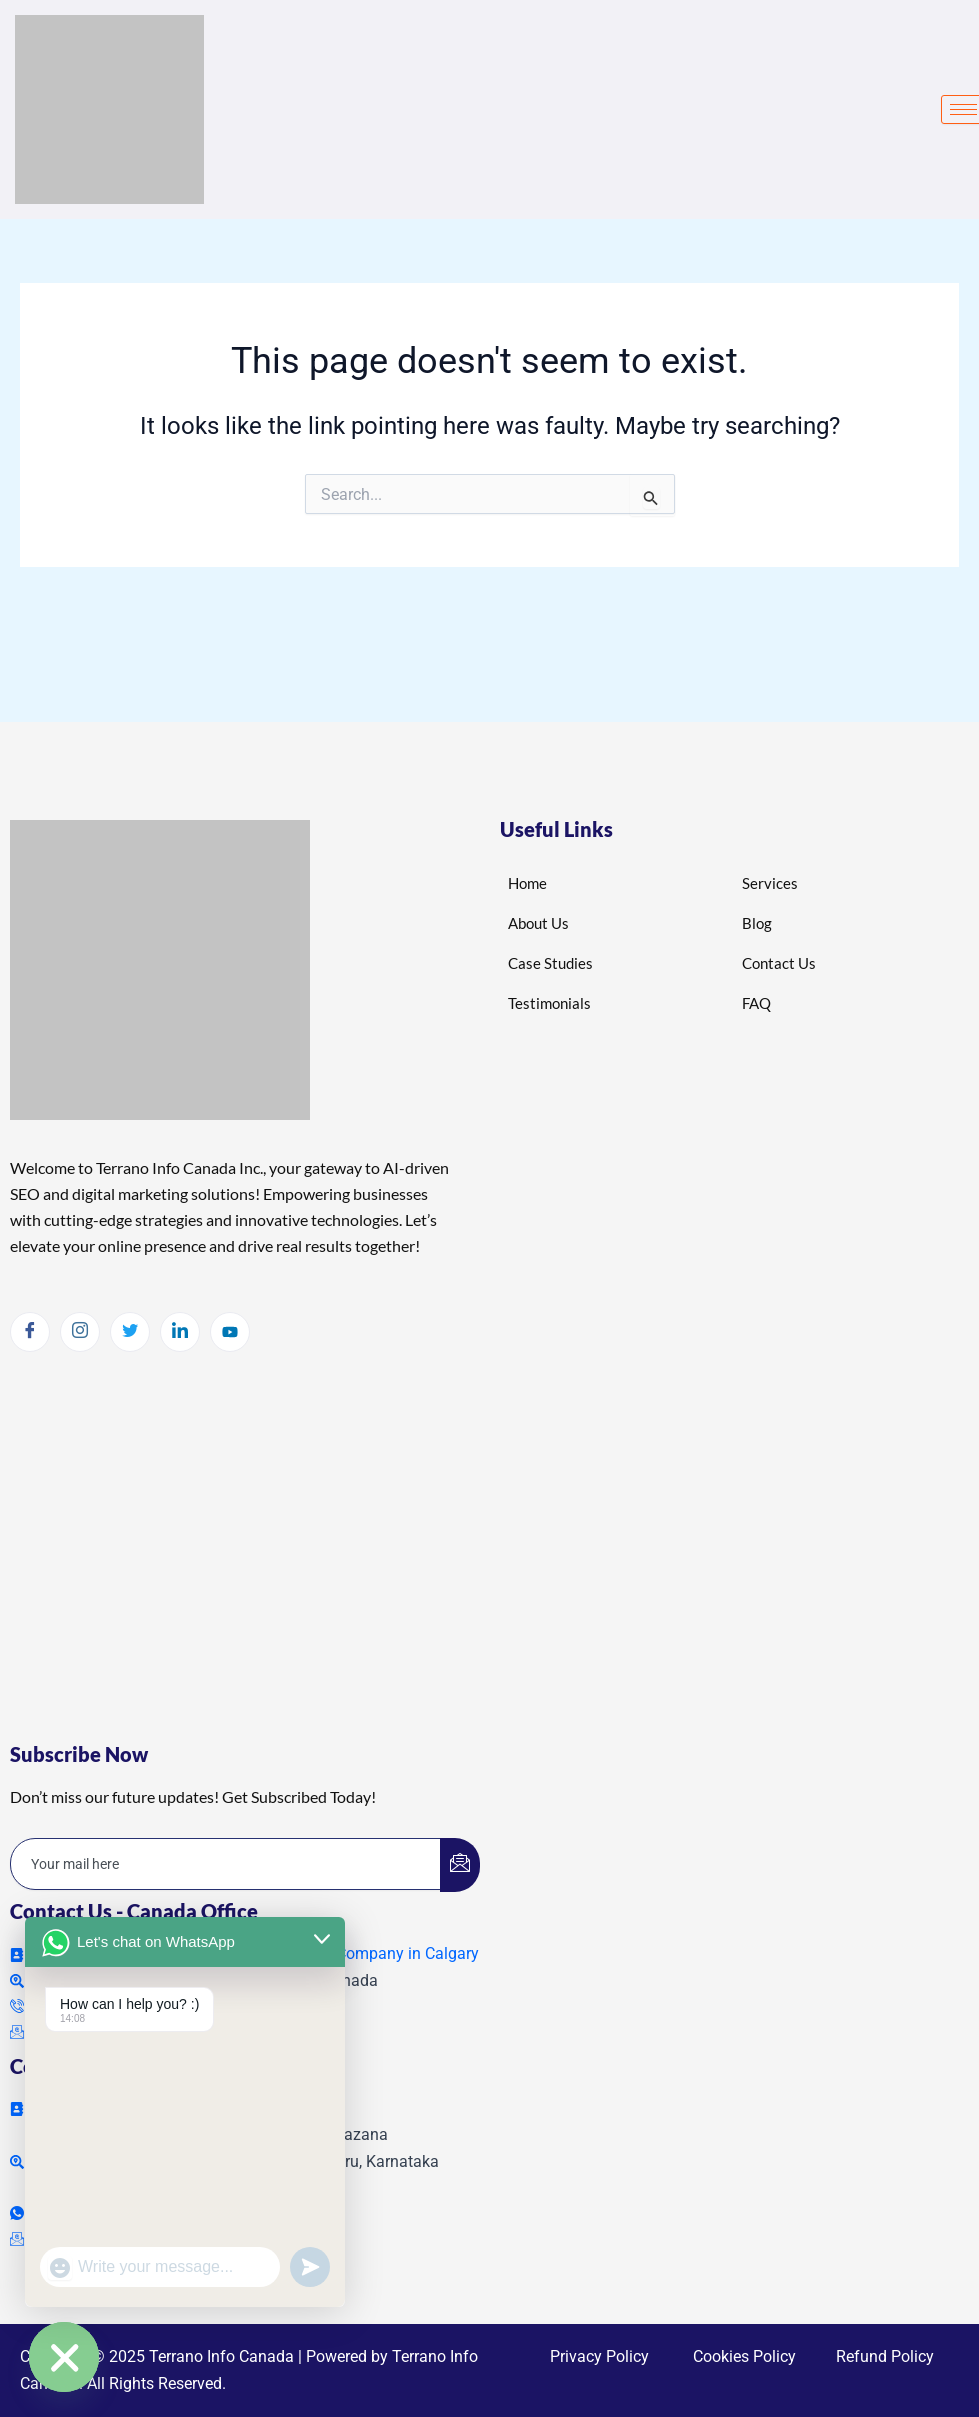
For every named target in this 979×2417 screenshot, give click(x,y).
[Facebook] (30, 1332)
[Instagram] (80, 1332)
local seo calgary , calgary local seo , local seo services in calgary (235, 1527)
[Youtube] (230, 1332)
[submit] (460, 1865)
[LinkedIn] (180, 1332)
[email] (226, 1864)
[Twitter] (130, 1332)
